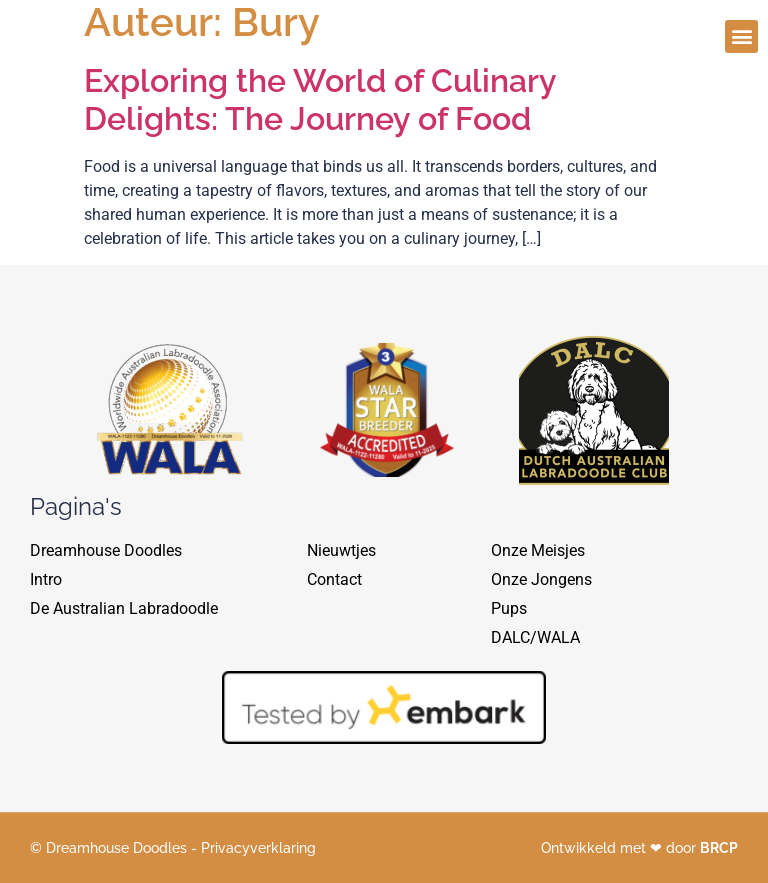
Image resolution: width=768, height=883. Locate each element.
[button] (741, 31)
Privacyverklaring (258, 848)
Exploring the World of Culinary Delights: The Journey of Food (320, 99)
